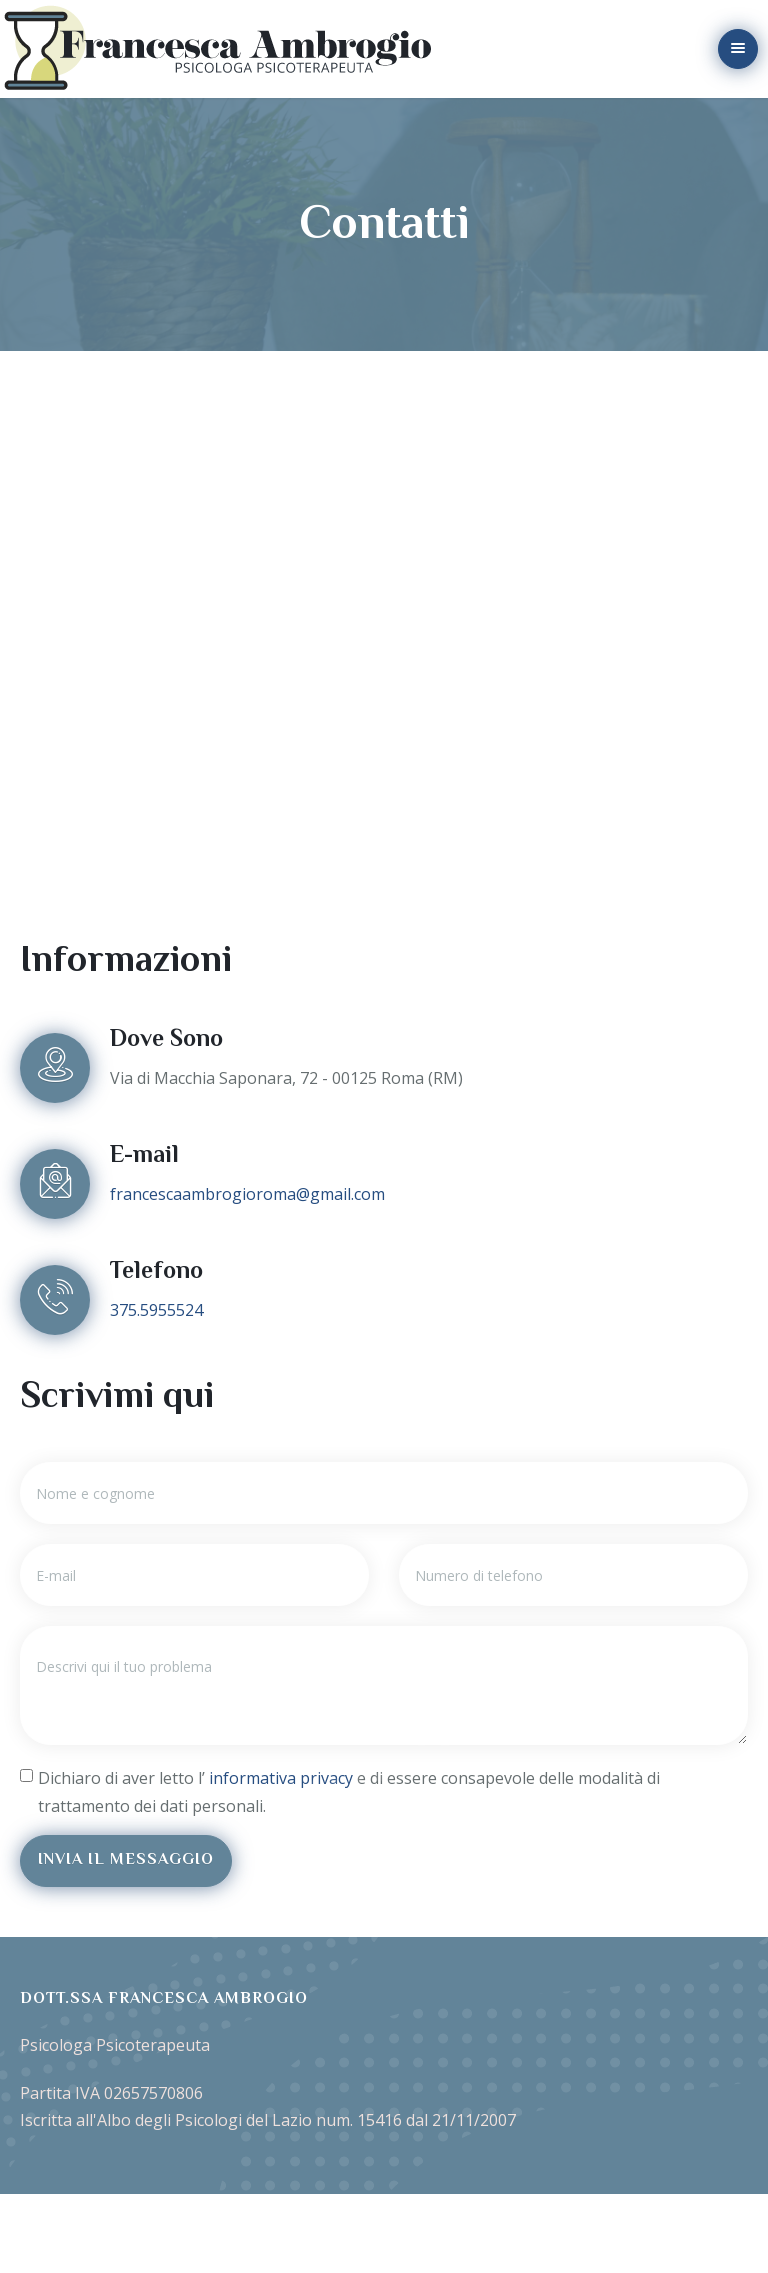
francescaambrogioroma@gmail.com (247, 1194)
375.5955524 (156, 1310)
